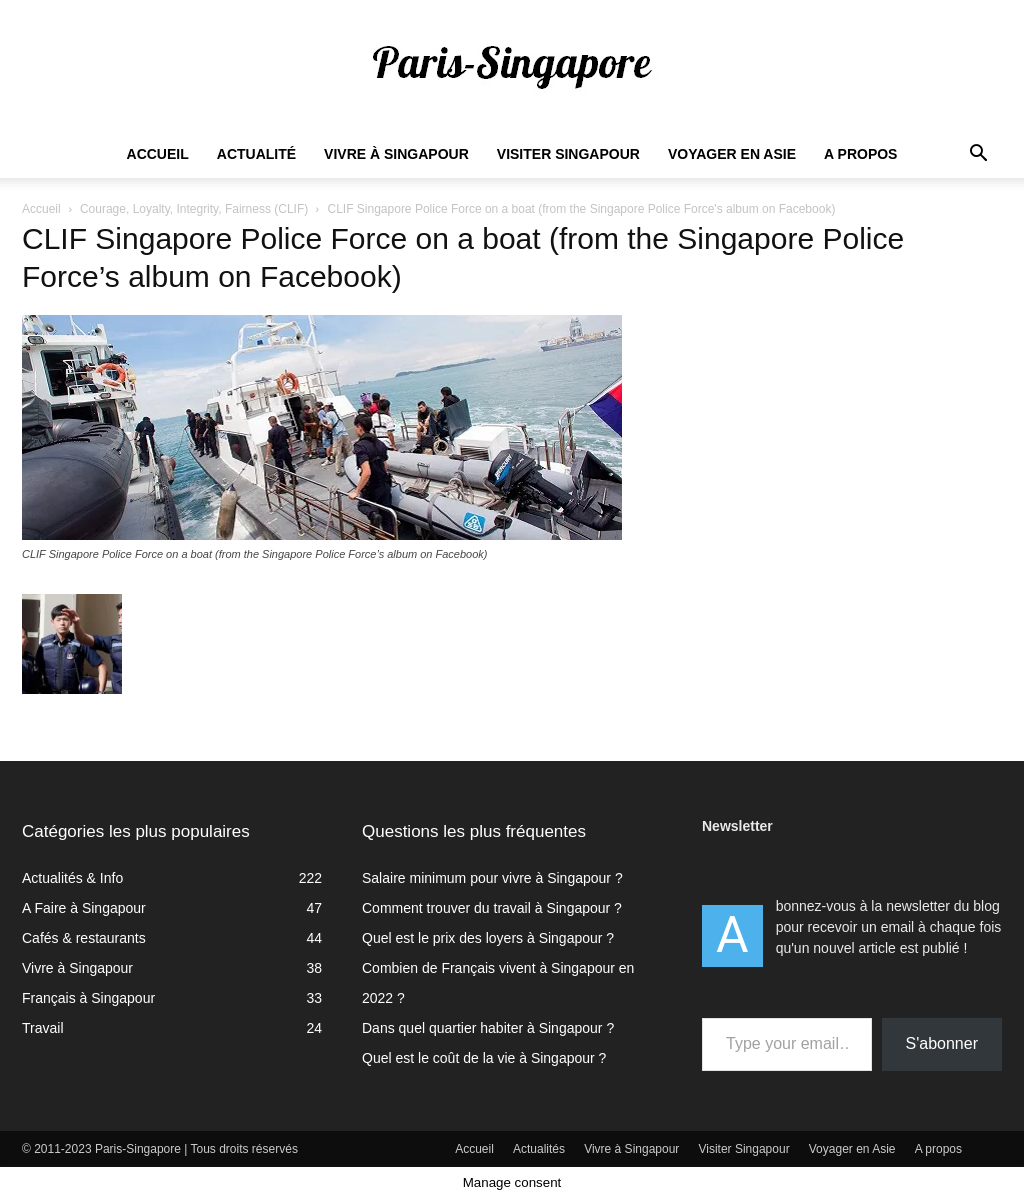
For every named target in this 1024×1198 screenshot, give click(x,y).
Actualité (256, 154)
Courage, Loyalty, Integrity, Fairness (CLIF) (194, 209)
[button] (978, 155)
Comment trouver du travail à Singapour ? (492, 908)
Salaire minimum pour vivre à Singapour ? (492, 878)
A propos (860, 154)
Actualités (539, 1149)
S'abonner (942, 1043)
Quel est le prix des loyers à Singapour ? (488, 938)
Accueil (158, 154)
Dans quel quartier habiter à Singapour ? (488, 1028)
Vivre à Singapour (396, 154)
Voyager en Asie (732, 154)
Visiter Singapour (568, 154)
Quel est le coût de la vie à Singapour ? (484, 1058)
